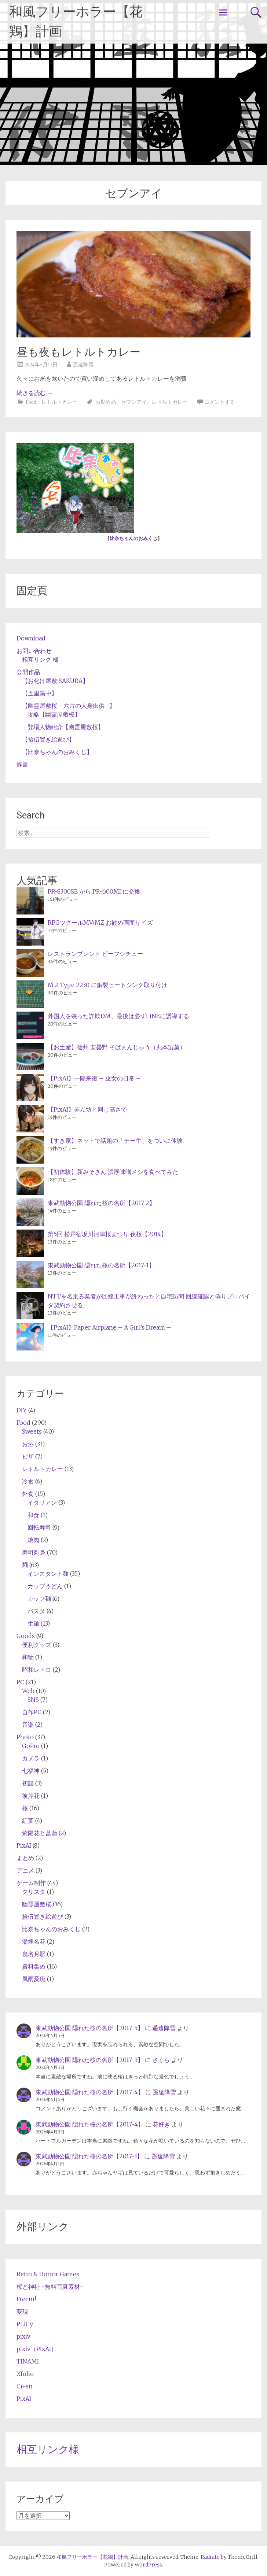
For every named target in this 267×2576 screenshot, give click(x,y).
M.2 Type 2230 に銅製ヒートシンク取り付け (107, 984)
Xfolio (25, 2373)
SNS (33, 1699)
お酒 (28, 1444)
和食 (33, 1515)
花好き (161, 2124)
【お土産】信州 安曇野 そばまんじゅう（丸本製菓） (117, 1047)
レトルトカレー (59, 402)
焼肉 (33, 1540)
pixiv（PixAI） (37, 2349)
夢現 (22, 2311)
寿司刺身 (33, 1552)
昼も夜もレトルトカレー (78, 352)
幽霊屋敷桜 (36, 1904)
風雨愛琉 (33, 1978)
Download (31, 638)
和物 (28, 1657)
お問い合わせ (34, 650)
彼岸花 (31, 1795)
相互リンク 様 (40, 659)
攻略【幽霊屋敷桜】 (54, 714)
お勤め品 (105, 402)
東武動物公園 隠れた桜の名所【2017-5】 (89, 2028)
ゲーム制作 (31, 1882)
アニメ (25, 1870)
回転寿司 (39, 1527)
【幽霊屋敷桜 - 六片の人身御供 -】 (68, 705)
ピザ (28, 1456)
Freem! (26, 2299)
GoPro (31, 1745)
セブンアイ (134, 402)
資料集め (33, 1966)
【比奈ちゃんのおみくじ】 (57, 751)
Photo (25, 1737)
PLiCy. (25, 2324)
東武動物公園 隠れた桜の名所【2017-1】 (101, 1265)
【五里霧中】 (39, 693)
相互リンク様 (48, 2449)
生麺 (33, 1623)
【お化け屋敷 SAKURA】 (55, 680)
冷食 (28, 1481)
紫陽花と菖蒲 (39, 1833)
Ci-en (25, 2386)
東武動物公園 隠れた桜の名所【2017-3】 (89, 2156)
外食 (28, 1493)
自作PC (31, 1712)
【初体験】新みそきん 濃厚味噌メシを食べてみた (113, 1171)
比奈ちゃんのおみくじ (133, 538)
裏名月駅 (33, 1954)
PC (20, 1682)
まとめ (25, 1858)
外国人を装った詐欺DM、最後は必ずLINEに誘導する (118, 1016)
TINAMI (28, 2361)
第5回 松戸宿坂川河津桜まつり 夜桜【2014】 (107, 1234)
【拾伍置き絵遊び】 (48, 739)
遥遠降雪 (83, 364)
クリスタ (33, 1891)
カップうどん (45, 1586)
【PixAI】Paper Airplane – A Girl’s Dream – (109, 1327)
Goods (26, 1636)
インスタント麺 (48, 1573)
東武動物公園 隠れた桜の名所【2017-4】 (90, 2092)
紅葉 (28, 1820)
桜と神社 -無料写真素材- (50, 2286)
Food (31, 402)
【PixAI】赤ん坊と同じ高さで (87, 1109)
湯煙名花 (33, 1941)
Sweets (32, 1431)
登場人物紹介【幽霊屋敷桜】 (66, 727)
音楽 (28, 1724)
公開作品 (28, 672)
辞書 (22, 764)
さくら (161, 2059)
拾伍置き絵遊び (42, 1916)
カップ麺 (39, 1598)
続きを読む (35, 393)
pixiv (23, 2336)
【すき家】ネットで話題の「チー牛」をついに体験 (115, 1140)
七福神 (31, 1770)
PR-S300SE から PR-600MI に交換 (94, 891)
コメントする (219, 402)
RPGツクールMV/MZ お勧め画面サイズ (100, 922)
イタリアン (42, 1502)
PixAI (24, 1845)
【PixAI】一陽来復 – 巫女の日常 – (94, 1078)
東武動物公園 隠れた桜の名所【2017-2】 (101, 1202)
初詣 (28, 1783)
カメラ (31, 1758)
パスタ (36, 1611)
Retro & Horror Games (48, 2274)
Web (28, 1690)
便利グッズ (36, 1644)
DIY (22, 1410)
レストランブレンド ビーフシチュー (95, 953)
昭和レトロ (36, 1669)
